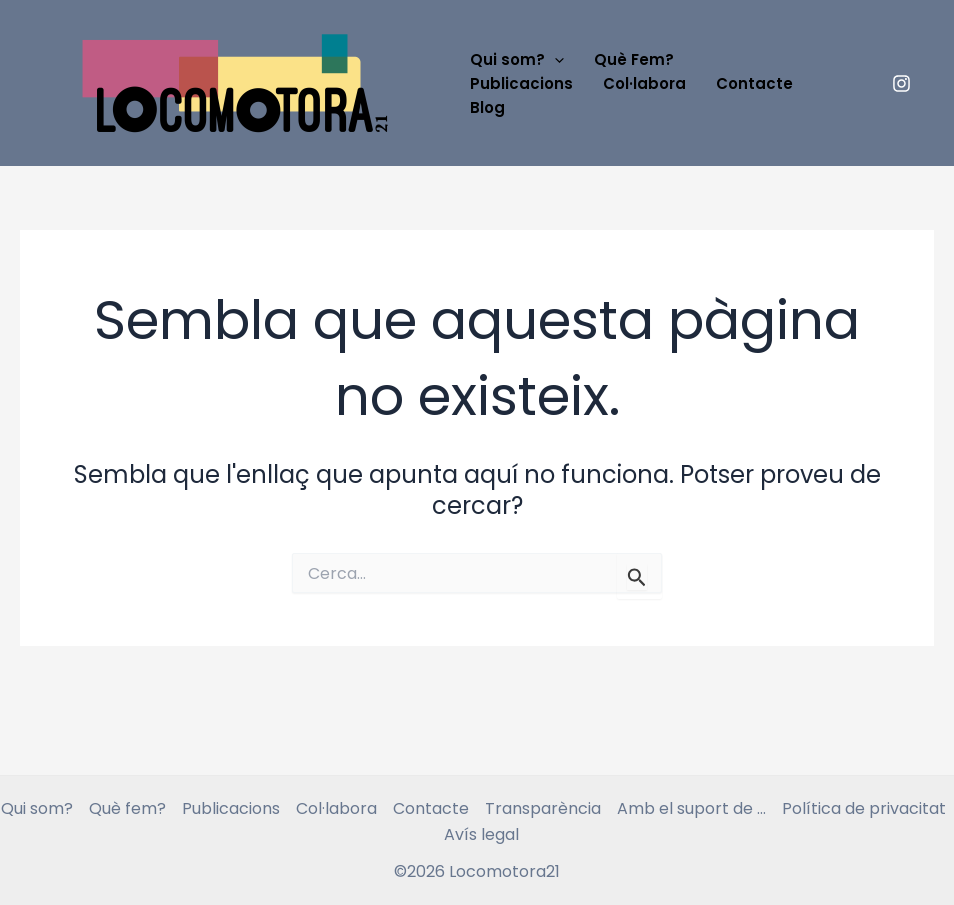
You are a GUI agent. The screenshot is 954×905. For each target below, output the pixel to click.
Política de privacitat (864, 808)
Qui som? (517, 60)
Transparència (543, 808)
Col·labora (644, 83)
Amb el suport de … (691, 808)
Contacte (754, 83)
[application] (554, 60)
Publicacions (521, 83)
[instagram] (902, 83)
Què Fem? (634, 59)
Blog (487, 107)
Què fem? (127, 808)
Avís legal (481, 834)
